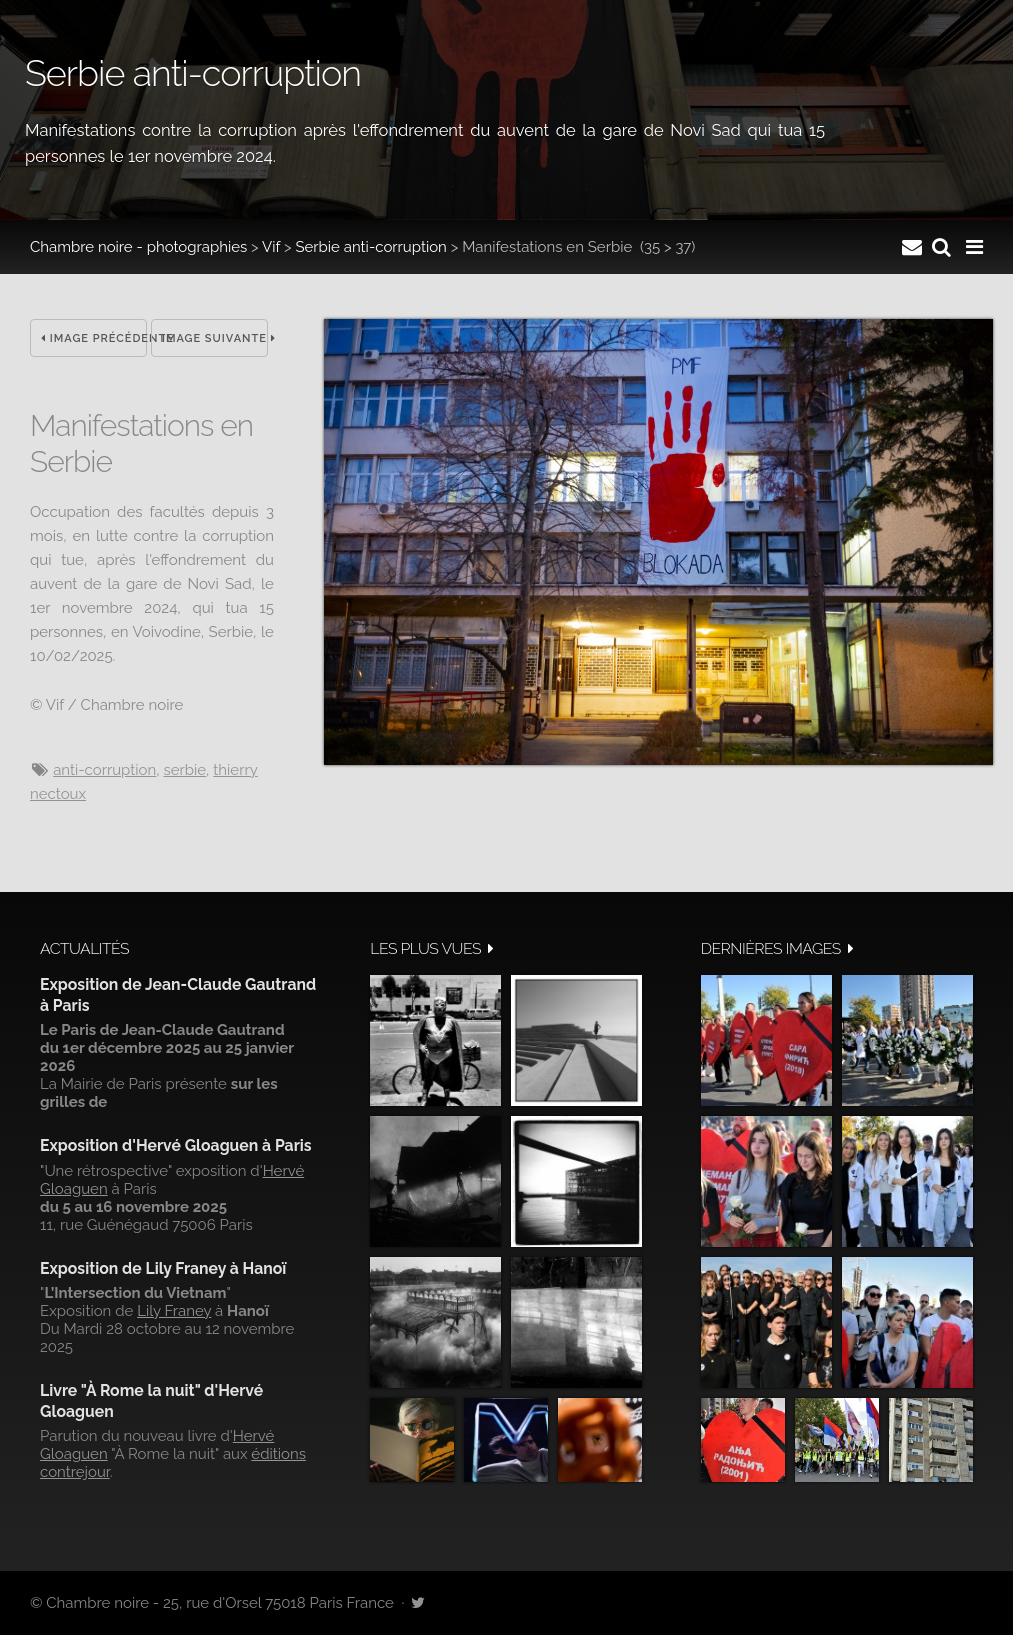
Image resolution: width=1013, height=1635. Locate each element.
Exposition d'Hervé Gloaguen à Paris (176, 1145)
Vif (271, 247)
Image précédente (94, 338)
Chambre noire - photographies (138, 247)
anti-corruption (104, 770)
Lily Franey (174, 1311)
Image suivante (215, 338)
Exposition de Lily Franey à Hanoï (163, 1268)
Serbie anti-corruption (370, 247)
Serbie (184, 770)
